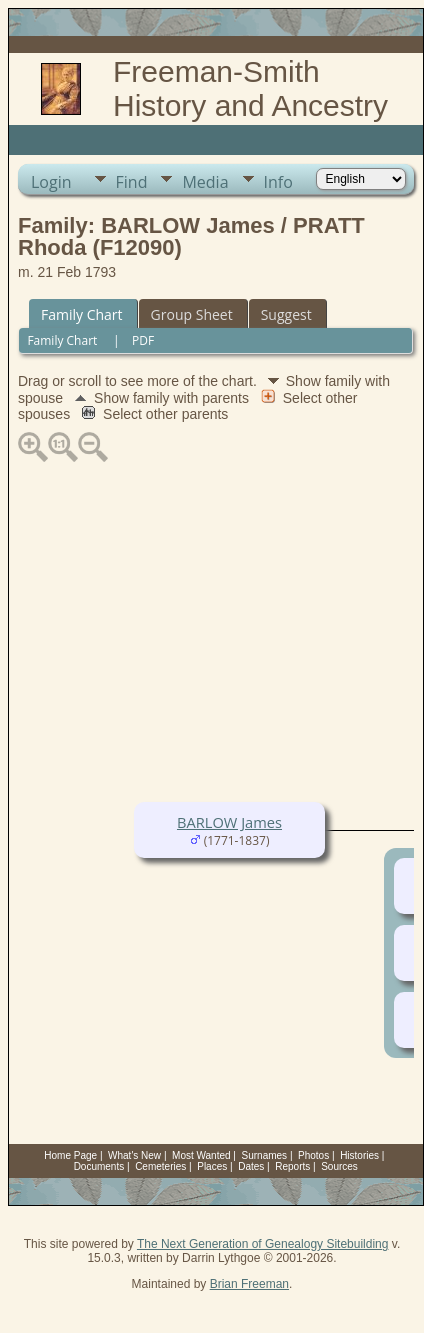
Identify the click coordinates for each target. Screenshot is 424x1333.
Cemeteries (160, 1166)
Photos (313, 1155)
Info (278, 182)
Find (132, 182)
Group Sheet (192, 314)
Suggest (286, 314)
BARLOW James (229, 822)
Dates (251, 1166)
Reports (292, 1166)
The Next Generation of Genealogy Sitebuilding (263, 1244)
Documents (99, 1166)
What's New (134, 1155)
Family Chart (82, 314)
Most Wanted (201, 1155)
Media (205, 182)
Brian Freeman (249, 1284)
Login (51, 182)
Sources (339, 1166)
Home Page (70, 1155)
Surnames (265, 1155)
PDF (143, 340)
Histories (359, 1155)
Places (212, 1166)
